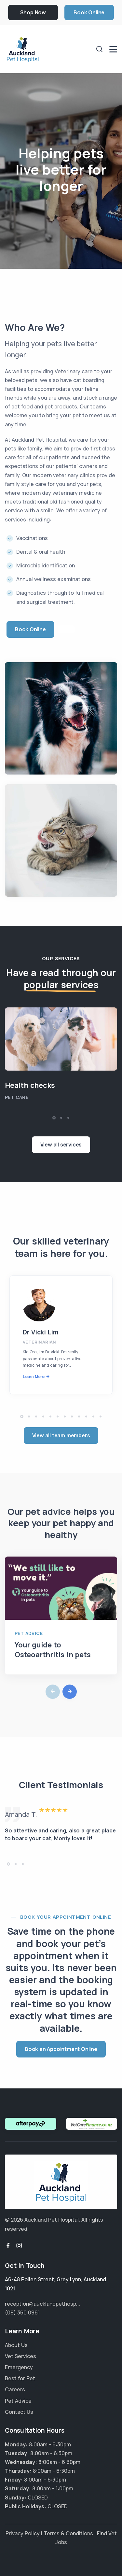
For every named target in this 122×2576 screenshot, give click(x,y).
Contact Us (19, 2411)
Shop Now (33, 12)
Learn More (34, 1376)
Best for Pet (20, 2378)
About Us (16, 2345)
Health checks (30, 1085)
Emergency (19, 2367)
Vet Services (20, 2356)
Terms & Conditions (68, 2533)
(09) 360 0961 (22, 2312)
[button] (54, 1117)
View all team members (61, 1435)
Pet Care (16, 1097)
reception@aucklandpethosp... (42, 2303)
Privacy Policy (23, 2533)
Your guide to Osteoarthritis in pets (53, 1650)
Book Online (89, 12)
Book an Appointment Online (61, 2049)
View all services (61, 1144)
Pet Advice (29, 1633)
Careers (15, 2389)
